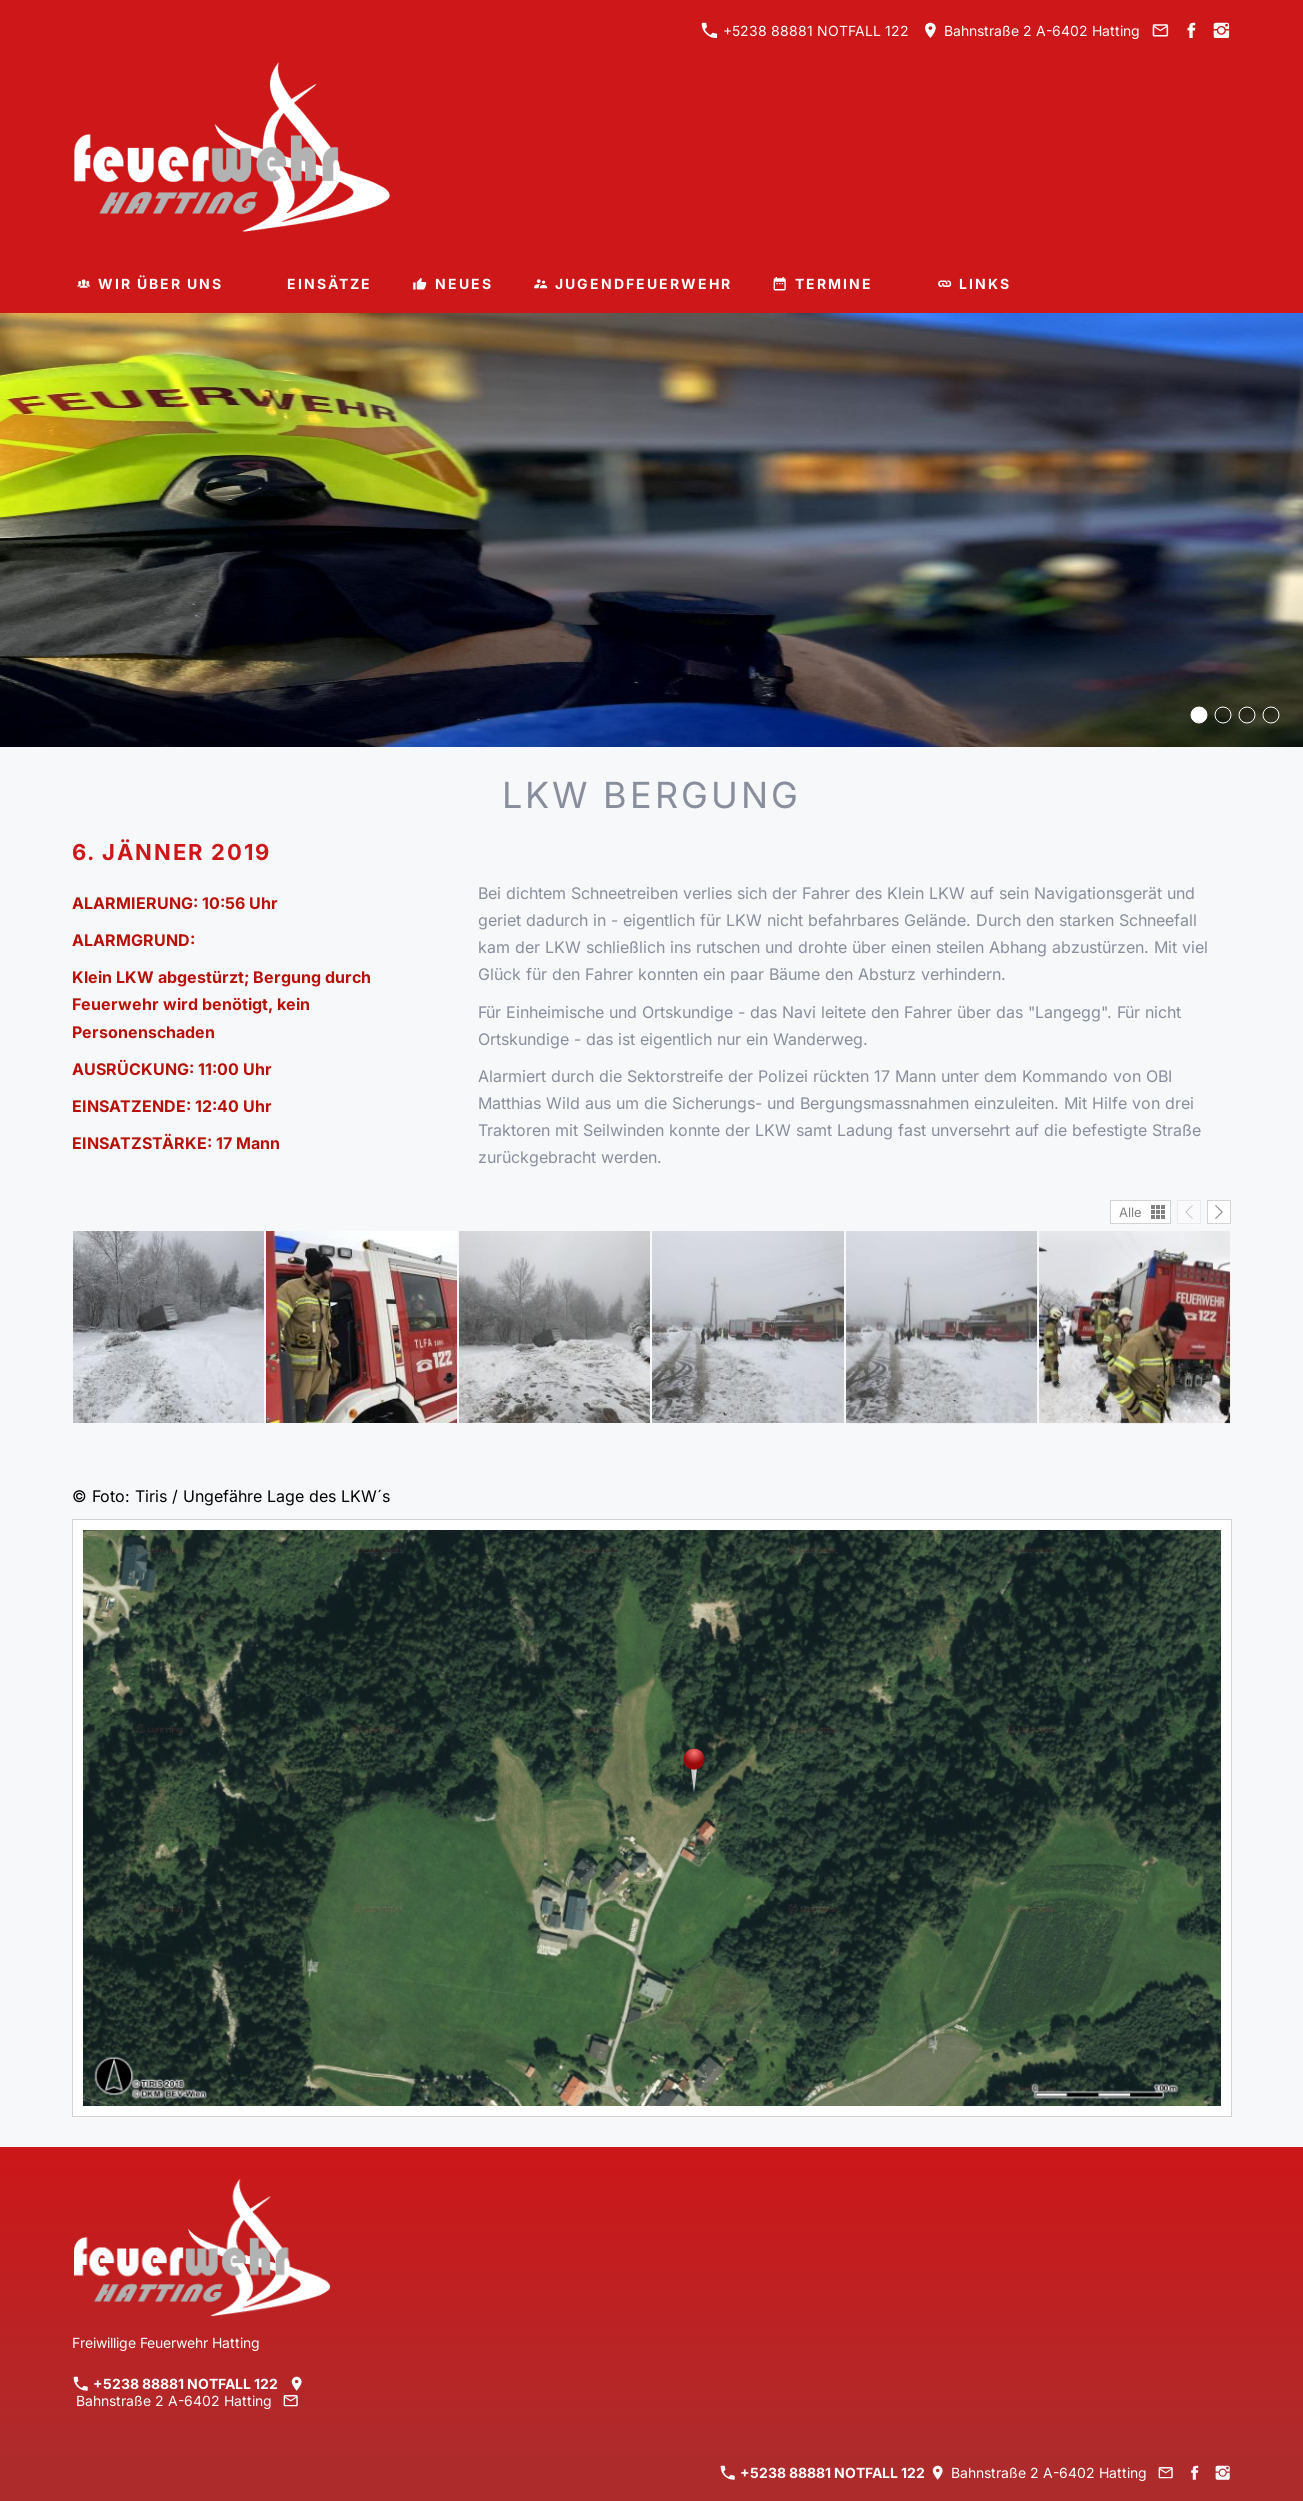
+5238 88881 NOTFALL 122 (805, 30)
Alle (1130, 1212)
